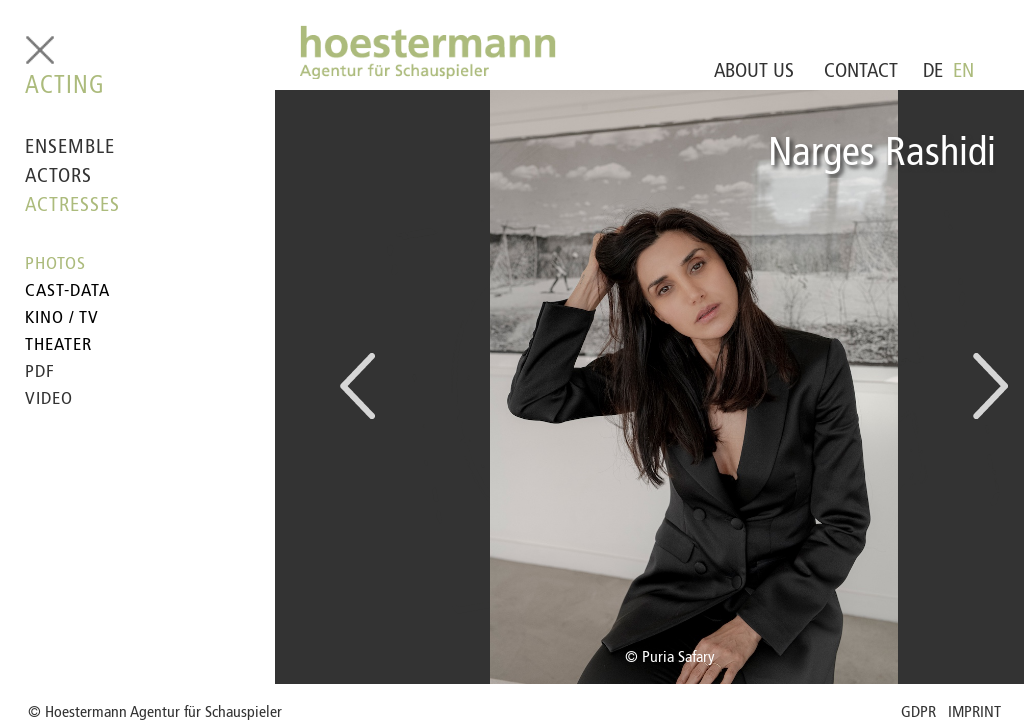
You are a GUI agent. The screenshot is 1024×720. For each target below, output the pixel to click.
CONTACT (861, 72)
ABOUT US (754, 72)
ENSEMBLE (70, 148)
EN (963, 72)
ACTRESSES (72, 206)
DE (933, 72)
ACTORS (58, 177)
